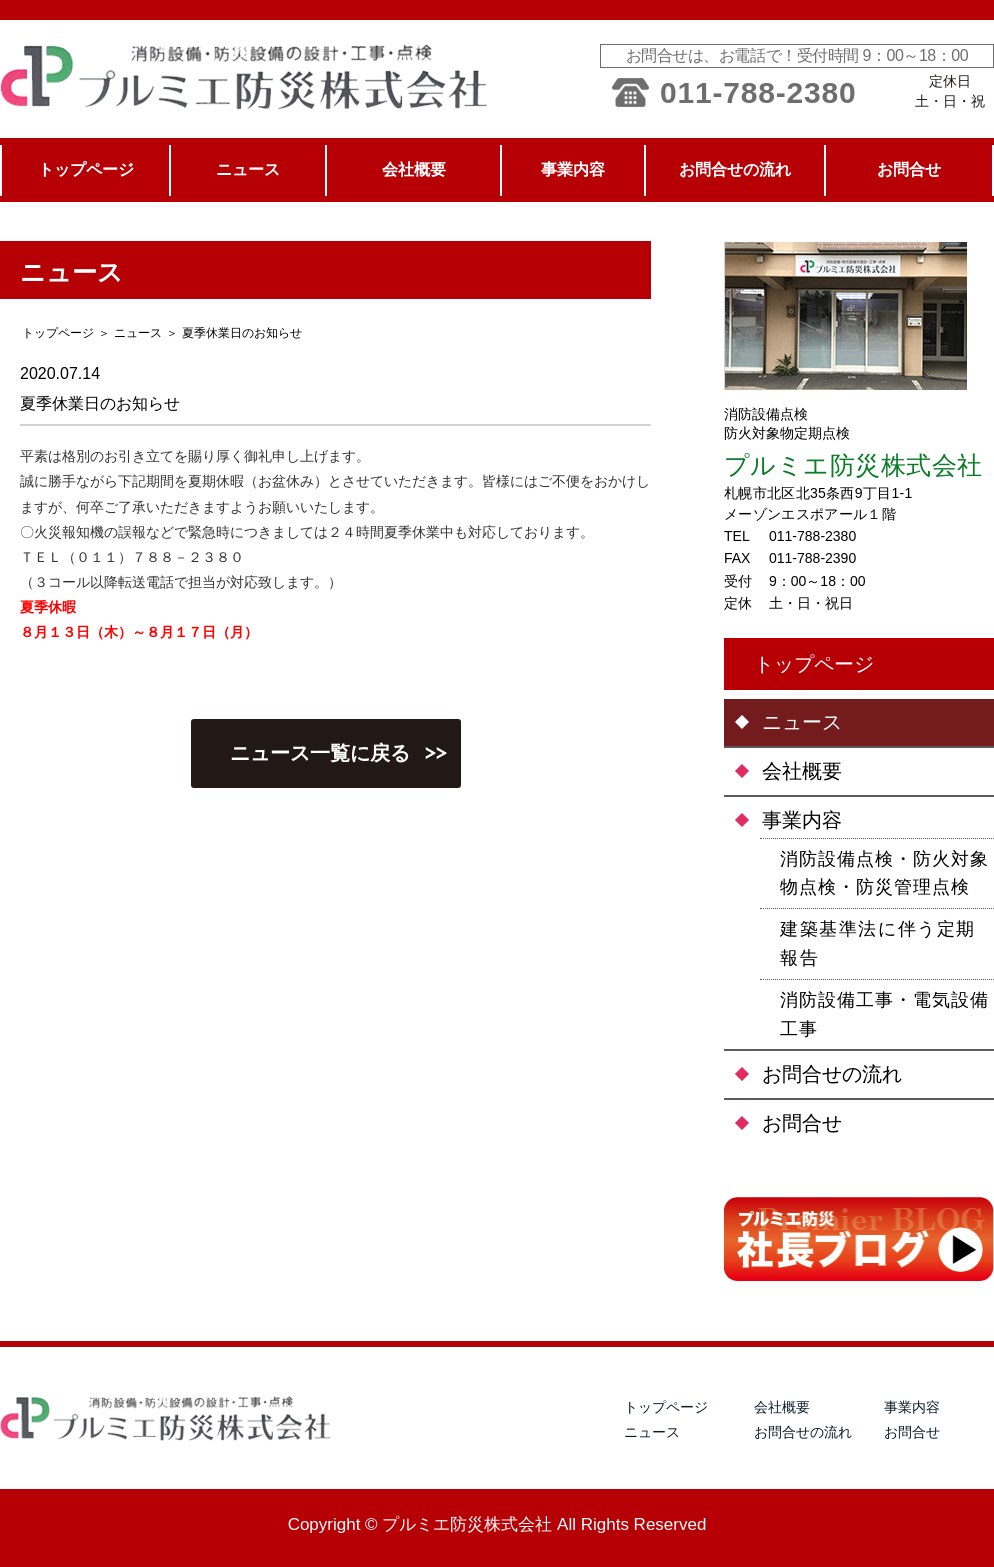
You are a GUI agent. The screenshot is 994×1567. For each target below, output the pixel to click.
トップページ (814, 664)
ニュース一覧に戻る (320, 753)
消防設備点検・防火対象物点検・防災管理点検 (884, 873)
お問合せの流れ (832, 1074)
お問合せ (802, 1123)
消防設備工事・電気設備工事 (884, 1014)
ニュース (138, 333)
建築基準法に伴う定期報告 (878, 943)
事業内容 (802, 820)
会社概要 (802, 771)
